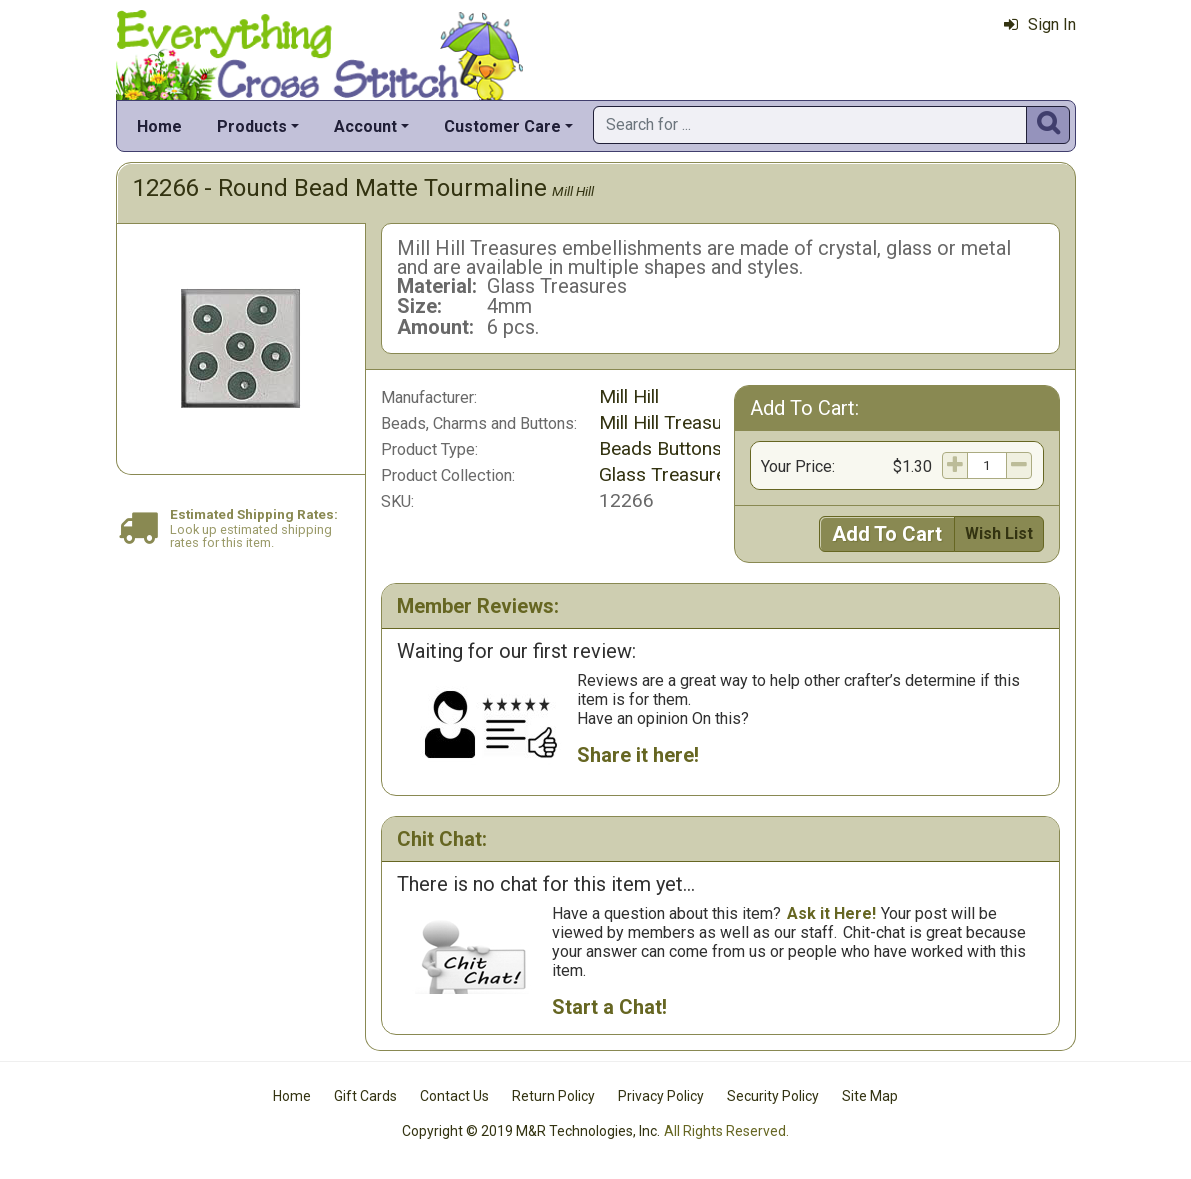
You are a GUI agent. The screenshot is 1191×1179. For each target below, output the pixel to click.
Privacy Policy (661, 1096)
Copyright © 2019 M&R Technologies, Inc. (531, 1131)
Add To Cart (887, 534)
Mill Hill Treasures (674, 422)
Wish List (999, 533)
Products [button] (252, 126)
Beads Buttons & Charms (704, 448)
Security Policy (773, 1096)
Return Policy (553, 1096)
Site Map (870, 1096)
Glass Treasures (667, 474)
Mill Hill (573, 191)
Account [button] (365, 126)
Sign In (1040, 24)
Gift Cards (365, 1096)
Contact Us (454, 1096)
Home (159, 126)
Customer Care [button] (502, 126)
